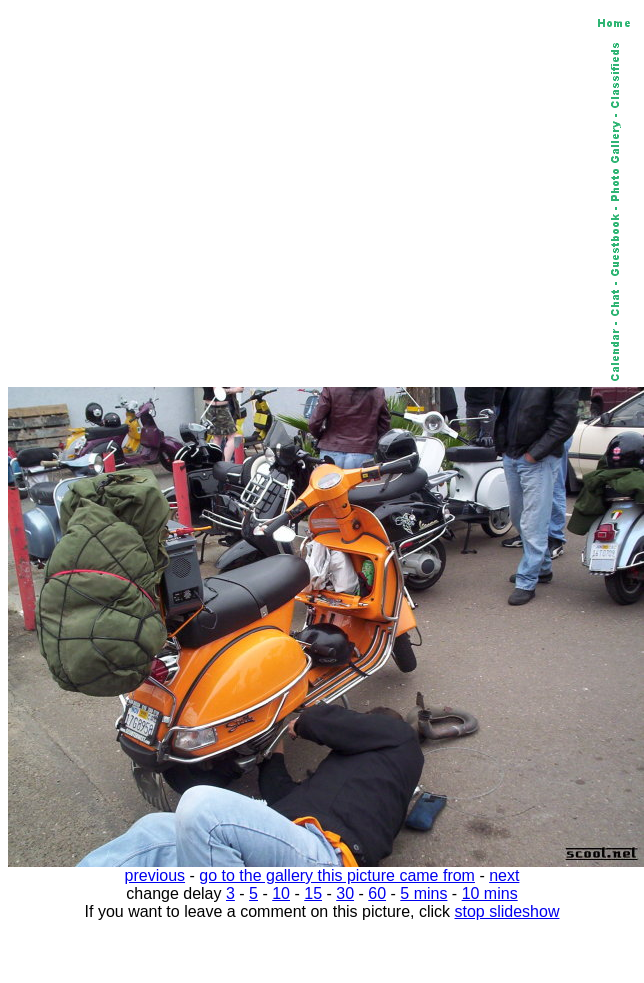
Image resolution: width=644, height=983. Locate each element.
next (504, 875)
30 (345, 893)
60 (377, 893)
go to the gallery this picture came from (337, 875)
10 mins (490, 893)
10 (281, 893)
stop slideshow (507, 911)
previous (155, 875)
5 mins (423, 893)
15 (313, 893)
